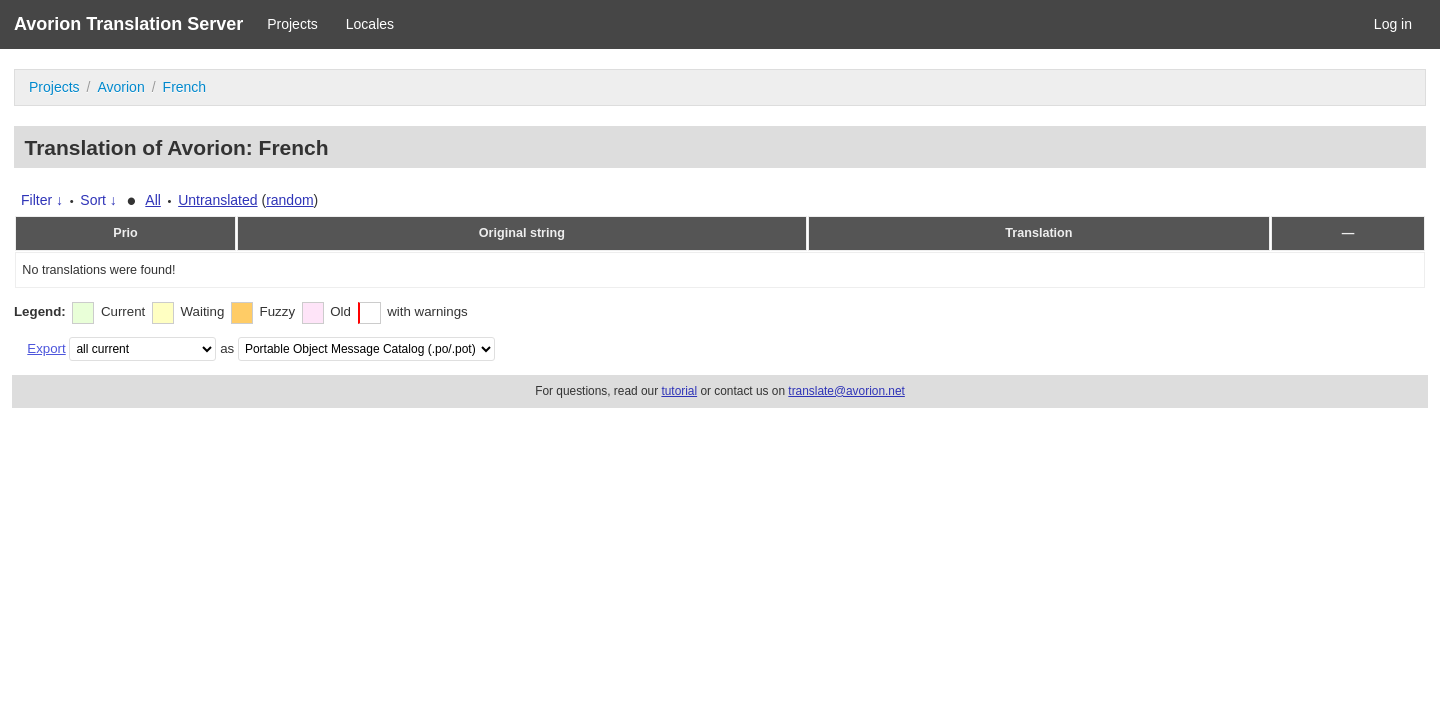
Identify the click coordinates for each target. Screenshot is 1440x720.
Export (46, 348)
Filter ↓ (42, 200)
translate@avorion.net (846, 391)
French (185, 87)
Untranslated (217, 200)
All (153, 200)
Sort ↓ (98, 200)
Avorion (120, 87)
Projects (292, 24)
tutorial (679, 391)
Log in (1393, 24)
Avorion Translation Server (128, 24)
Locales (370, 24)
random (289, 200)
